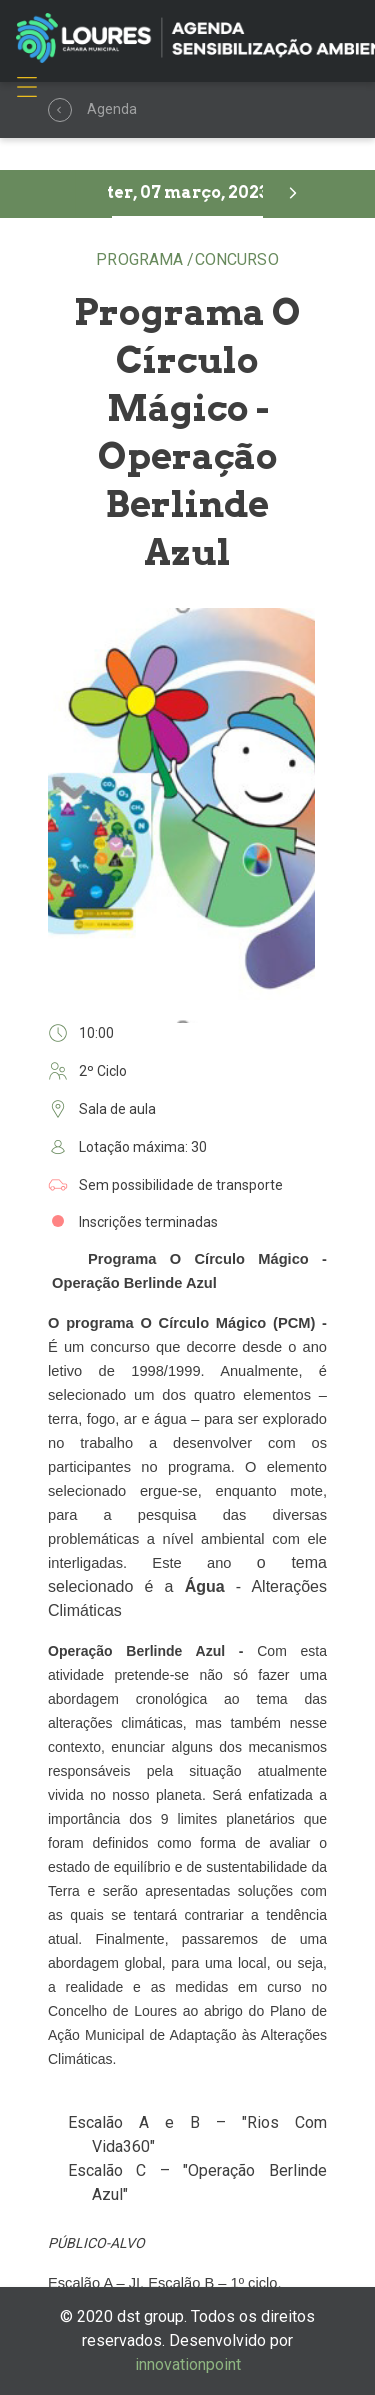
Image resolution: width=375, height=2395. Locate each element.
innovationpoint (188, 2364)
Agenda (62, 110)
